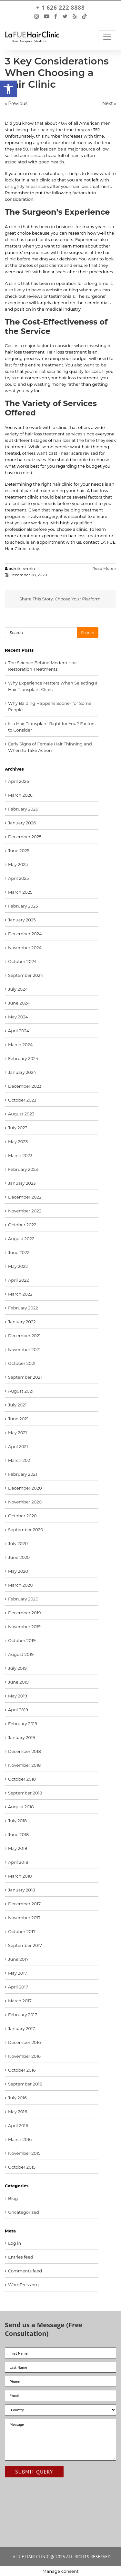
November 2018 (24, 1765)
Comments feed (25, 2270)
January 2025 (22, 919)
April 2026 (18, 781)
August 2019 (21, 1654)
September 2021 (25, 1377)
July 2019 (17, 1668)
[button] (8, 89)
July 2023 (17, 1127)
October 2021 (21, 1363)
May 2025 (18, 864)
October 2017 (21, 1931)
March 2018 (20, 1876)
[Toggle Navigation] (107, 36)
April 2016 (18, 2125)
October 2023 (22, 1100)
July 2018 (17, 1820)
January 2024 (22, 1072)
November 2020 (25, 1501)
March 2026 (20, 795)
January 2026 (22, 822)
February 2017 (22, 2014)
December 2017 (24, 1903)
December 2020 (25, 1488)
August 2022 (21, 1238)
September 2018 (25, 1792)
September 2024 (25, 975)
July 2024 (18, 989)
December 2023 (24, 1086)
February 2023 (23, 1169)
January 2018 (21, 1889)
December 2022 (24, 1197)
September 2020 (25, 1529)
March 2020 (20, 1585)
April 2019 (18, 1709)
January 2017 (21, 2028)
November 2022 (24, 1210)
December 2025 (24, 836)
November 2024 (25, 947)
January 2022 (22, 1321)
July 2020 (18, 1543)
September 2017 (25, 1945)
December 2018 (24, 1751)
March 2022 (20, 1294)
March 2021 (20, 1460)
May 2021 (17, 1432)
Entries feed (20, 2257)
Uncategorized (23, 2212)
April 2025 (18, 878)
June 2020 (19, 1557)
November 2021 (24, 1349)
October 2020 (22, 1515)
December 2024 (25, 933)
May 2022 (18, 1266)
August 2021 (21, 1391)
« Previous (16, 103)
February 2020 (23, 1598)
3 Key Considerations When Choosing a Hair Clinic (57, 72)
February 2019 (22, 1723)
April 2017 (18, 1986)
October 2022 (22, 1224)
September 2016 (25, 2083)
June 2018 (18, 1834)
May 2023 (18, 1141)
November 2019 (24, 1626)
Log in (14, 2243)
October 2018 (22, 1779)
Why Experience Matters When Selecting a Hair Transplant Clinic (52, 686)
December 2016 (24, 2042)
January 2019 (21, 1737)
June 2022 (18, 1252)
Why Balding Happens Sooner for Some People (49, 706)
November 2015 (24, 2153)
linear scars (37, 186)
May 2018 (17, 1848)
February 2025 (23, 906)
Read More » (104, 568)
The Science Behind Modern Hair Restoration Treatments (42, 666)
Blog (13, 2198)
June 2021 (18, 1418)
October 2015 (21, 2167)
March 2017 (20, 2000)
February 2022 (23, 1307)
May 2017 (17, 1973)
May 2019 (17, 1695)
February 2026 (23, 809)
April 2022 (18, 1280)
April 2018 (18, 1862)
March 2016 (20, 2139)
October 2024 (22, 961)
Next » (109, 103)
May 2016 (17, 2111)
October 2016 (21, 2070)
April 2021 (18, 1446)
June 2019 (18, 1682)
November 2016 (24, 2056)
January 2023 (22, 1183)
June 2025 (18, 850)
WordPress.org (23, 2284)
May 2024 (18, 1016)
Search (87, 632)
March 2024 (20, 1044)
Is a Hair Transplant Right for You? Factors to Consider (52, 727)
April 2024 (18, 1030)
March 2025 (20, 892)
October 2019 (21, 1640)
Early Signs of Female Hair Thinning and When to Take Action (50, 747)
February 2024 (23, 1058)
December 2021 (24, 1335)
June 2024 (19, 1003)
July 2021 (17, 1404)
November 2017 (24, 1917)
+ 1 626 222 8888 (60, 8)
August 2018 (21, 1806)
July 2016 (17, 2097)
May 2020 (18, 1571)
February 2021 (22, 1474)
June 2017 (18, 1959)
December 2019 (24, 1612)
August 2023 (21, 1113)
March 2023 (20, 1155)
